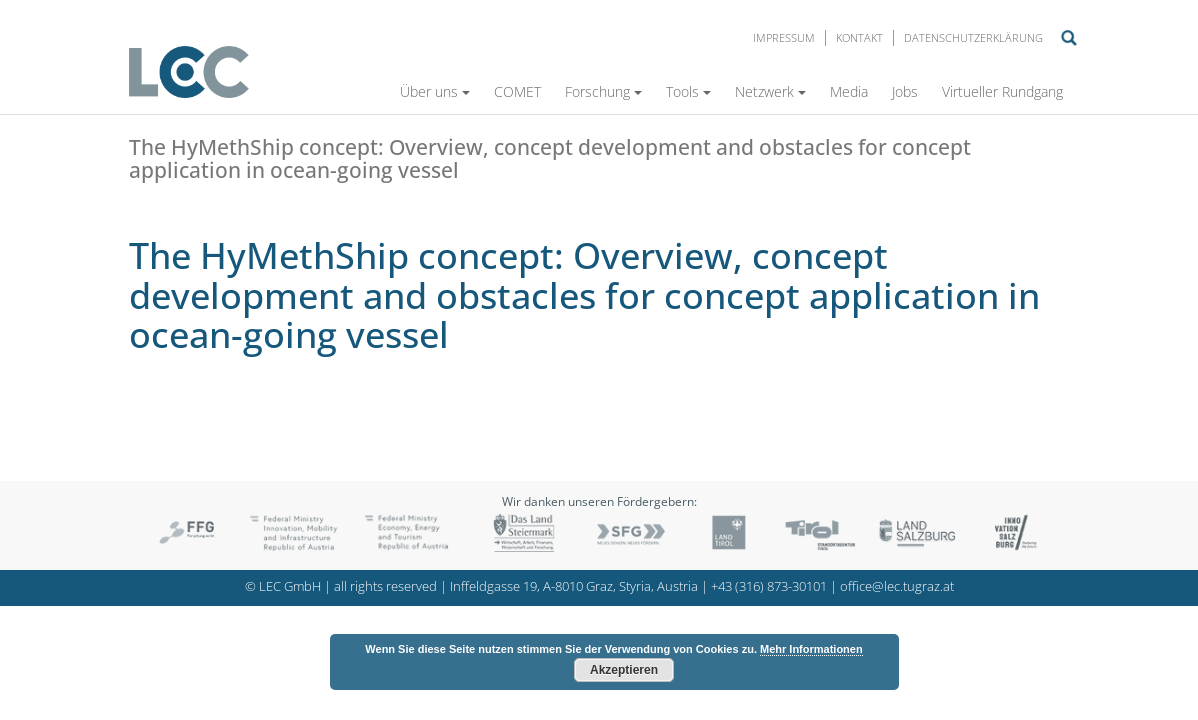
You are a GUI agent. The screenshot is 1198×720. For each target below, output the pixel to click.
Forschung (603, 91)
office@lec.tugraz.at (897, 586)
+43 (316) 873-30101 (769, 586)
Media (849, 91)
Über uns (435, 91)
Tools (688, 91)
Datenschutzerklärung (973, 37)
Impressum (784, 37)
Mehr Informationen (811, 649)
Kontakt (859, 37)
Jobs (905, 91)
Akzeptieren (624, 670)
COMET (517, 91)
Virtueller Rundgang (1002, 91)
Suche (1069, 38)
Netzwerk (770, 91)
